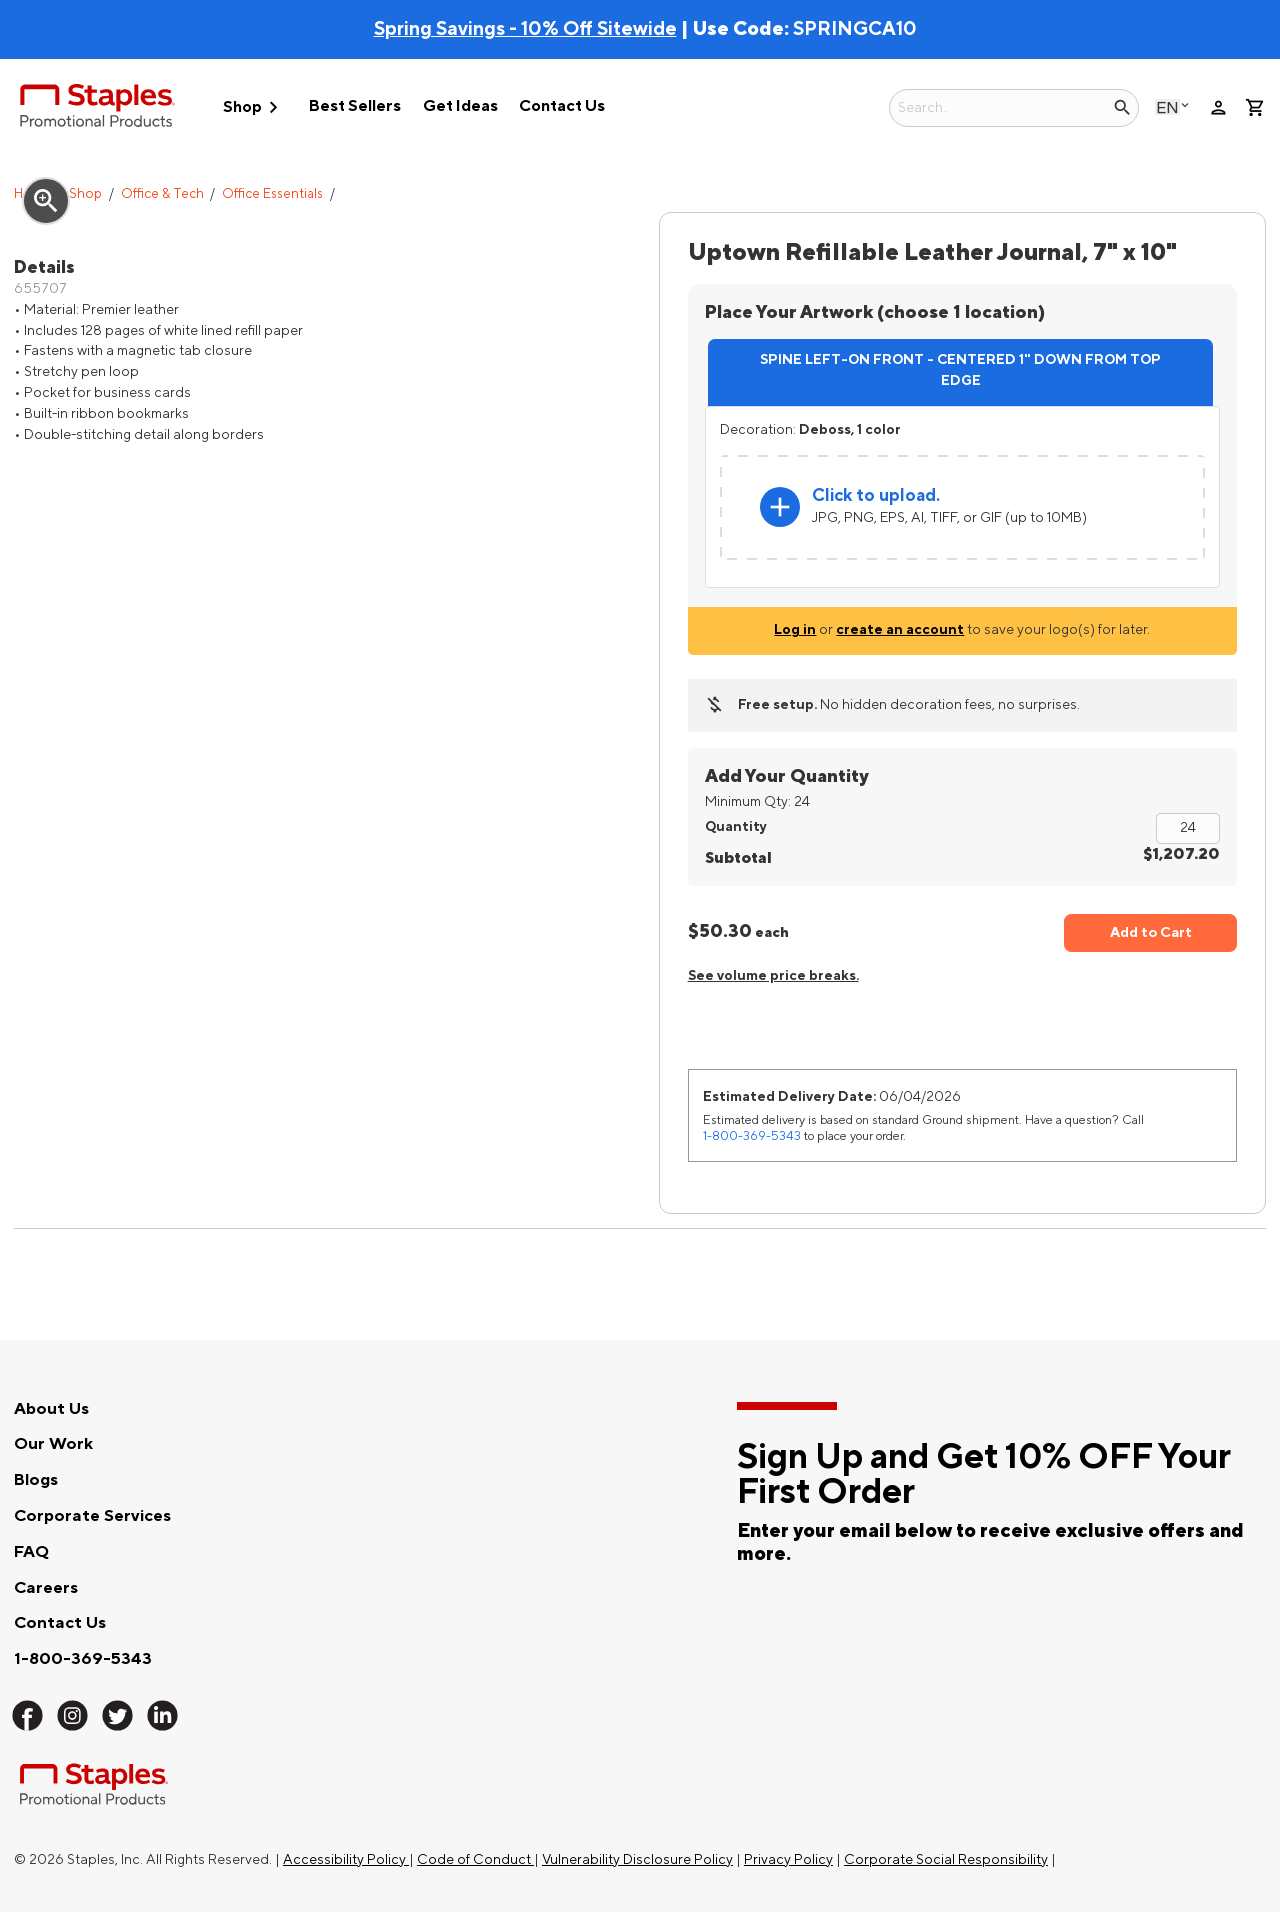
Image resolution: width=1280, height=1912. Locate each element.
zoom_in (46, 201)
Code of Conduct (475, 1859)
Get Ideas (460, 106)
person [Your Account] (1218, 107)
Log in (795, 629)
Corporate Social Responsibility (946, 1859)
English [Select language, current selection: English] (1167, 107)
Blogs (36, 1480)
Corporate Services (92, 1516)
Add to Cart (1151, 932)
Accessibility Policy (346, 1859)
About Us (51, 1409)
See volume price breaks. (773, 975)
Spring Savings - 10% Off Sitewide (525, 29)
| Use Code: (583, 29)
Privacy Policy (788, 1859)
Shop (254, 107)
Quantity (736, 826)
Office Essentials (272, 194)
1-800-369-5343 (752, 1136)
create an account (900, 629)
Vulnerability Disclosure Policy (637, 1859)
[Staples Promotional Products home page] (97, 109)
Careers (46, 1588)
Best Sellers (355, 106)
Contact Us (562, 106)
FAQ (31, 1552)
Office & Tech (162, 194)
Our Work (53, 1444)
